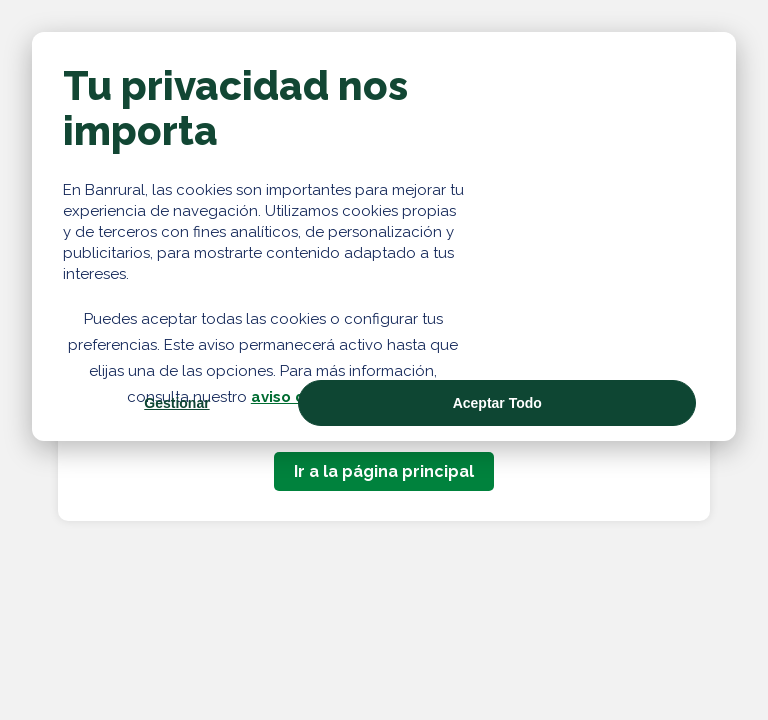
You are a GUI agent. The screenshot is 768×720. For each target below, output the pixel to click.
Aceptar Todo (497, 403)
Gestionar (176, 403)
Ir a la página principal (384, 471)
